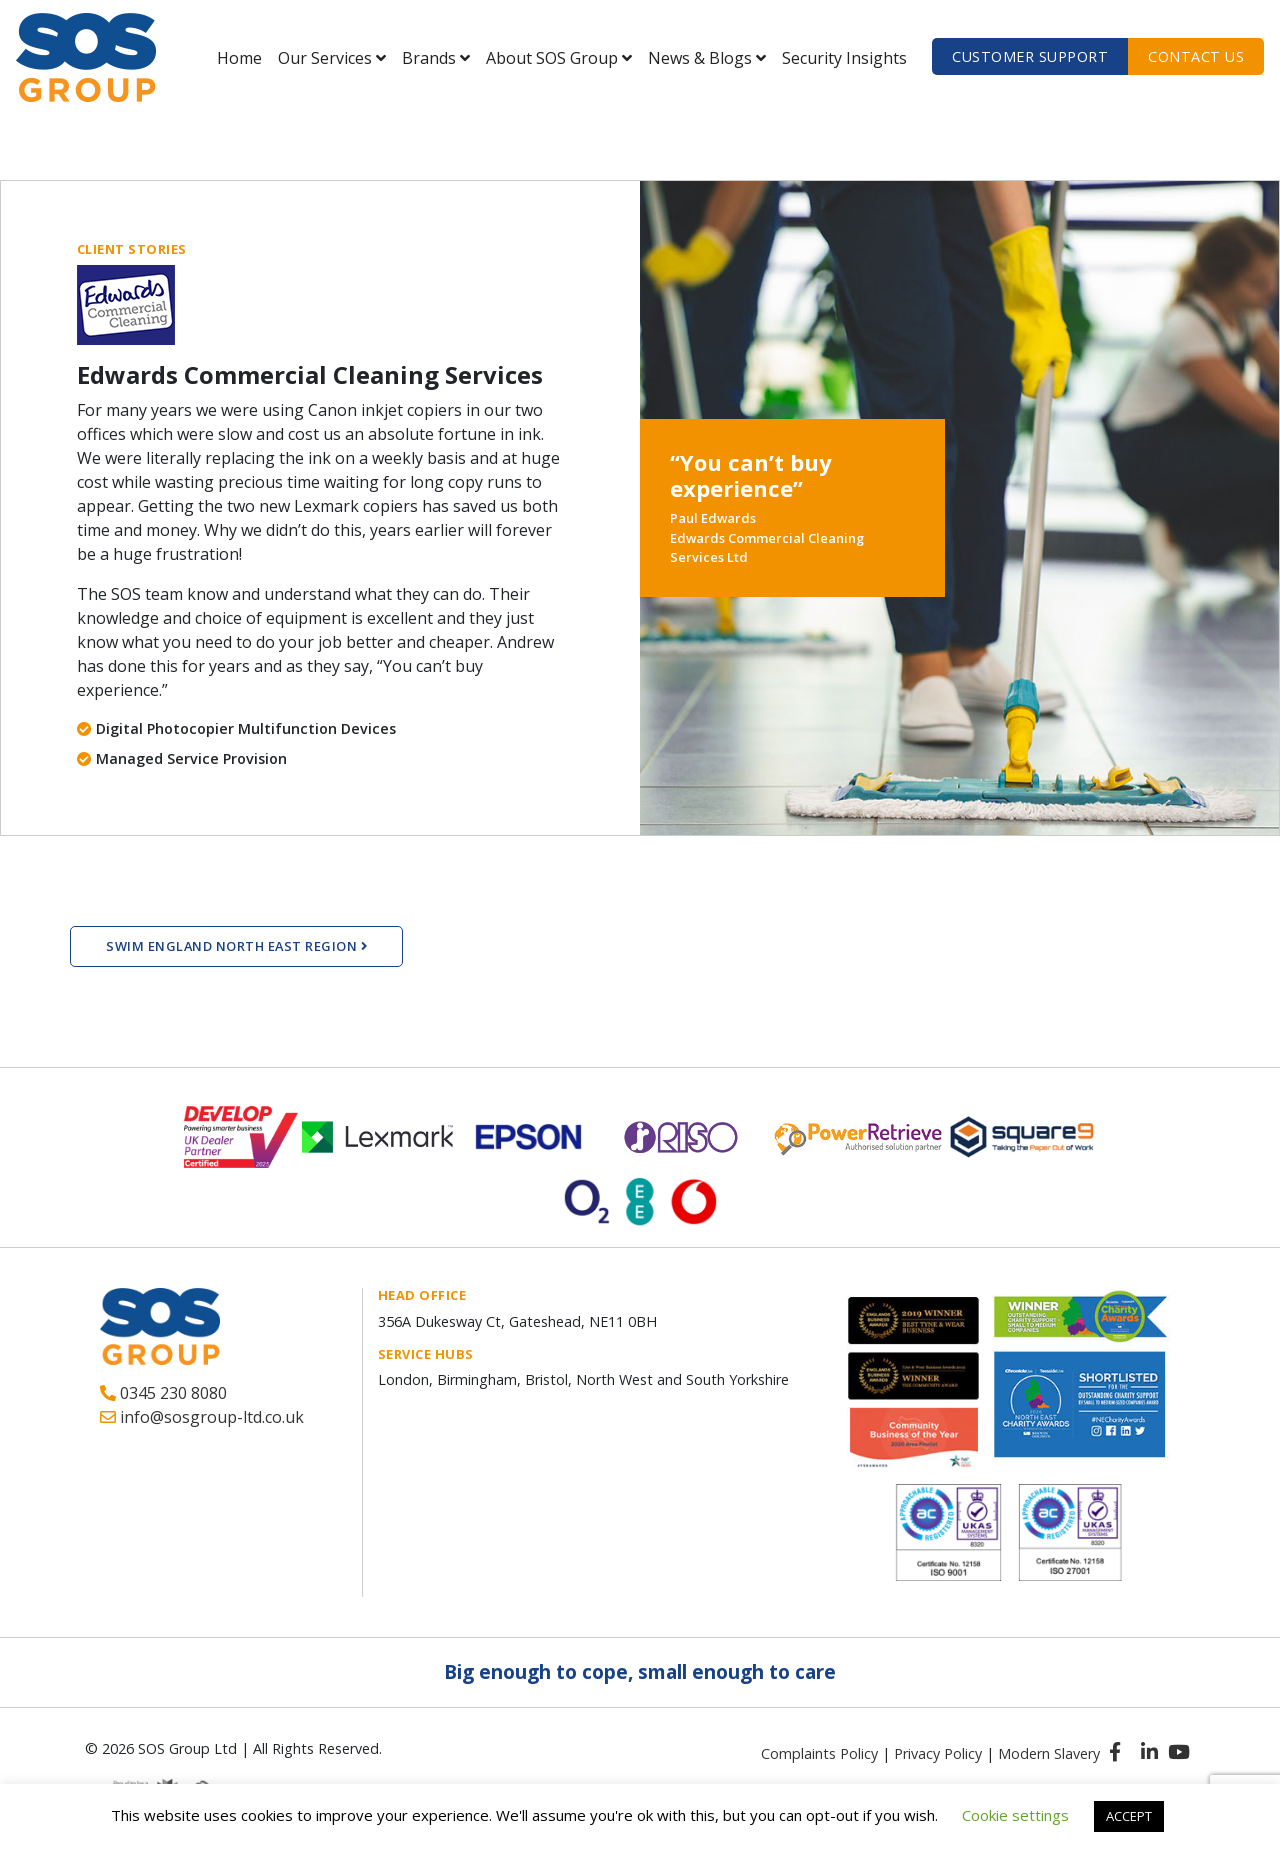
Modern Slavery (1049, 1753)
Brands (429, 58)
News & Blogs (700, 58)
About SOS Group (552, 58)
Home (239, 58)
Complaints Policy (819, 1753)
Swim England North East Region (236, 946)
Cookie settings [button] (1015, 1815)
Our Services (325, 58)
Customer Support (1030, 56)
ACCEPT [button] (1129, 1816)
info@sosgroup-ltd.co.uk (202, 1417)
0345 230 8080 (163, 1393)
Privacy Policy (938, 1753)
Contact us (1196, 56)
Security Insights (844, 58)
